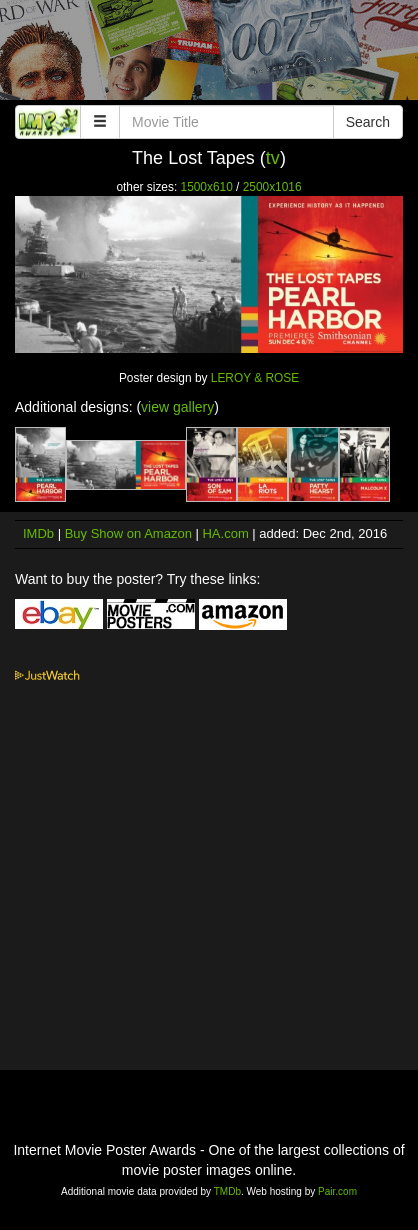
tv (273, 158)
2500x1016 (272, 187)
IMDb (38, 533)
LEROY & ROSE (255, 378)
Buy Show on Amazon (128, 533)
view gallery (177, 407)
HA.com (225, 533)
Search (368, 122)
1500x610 (207, 187)
